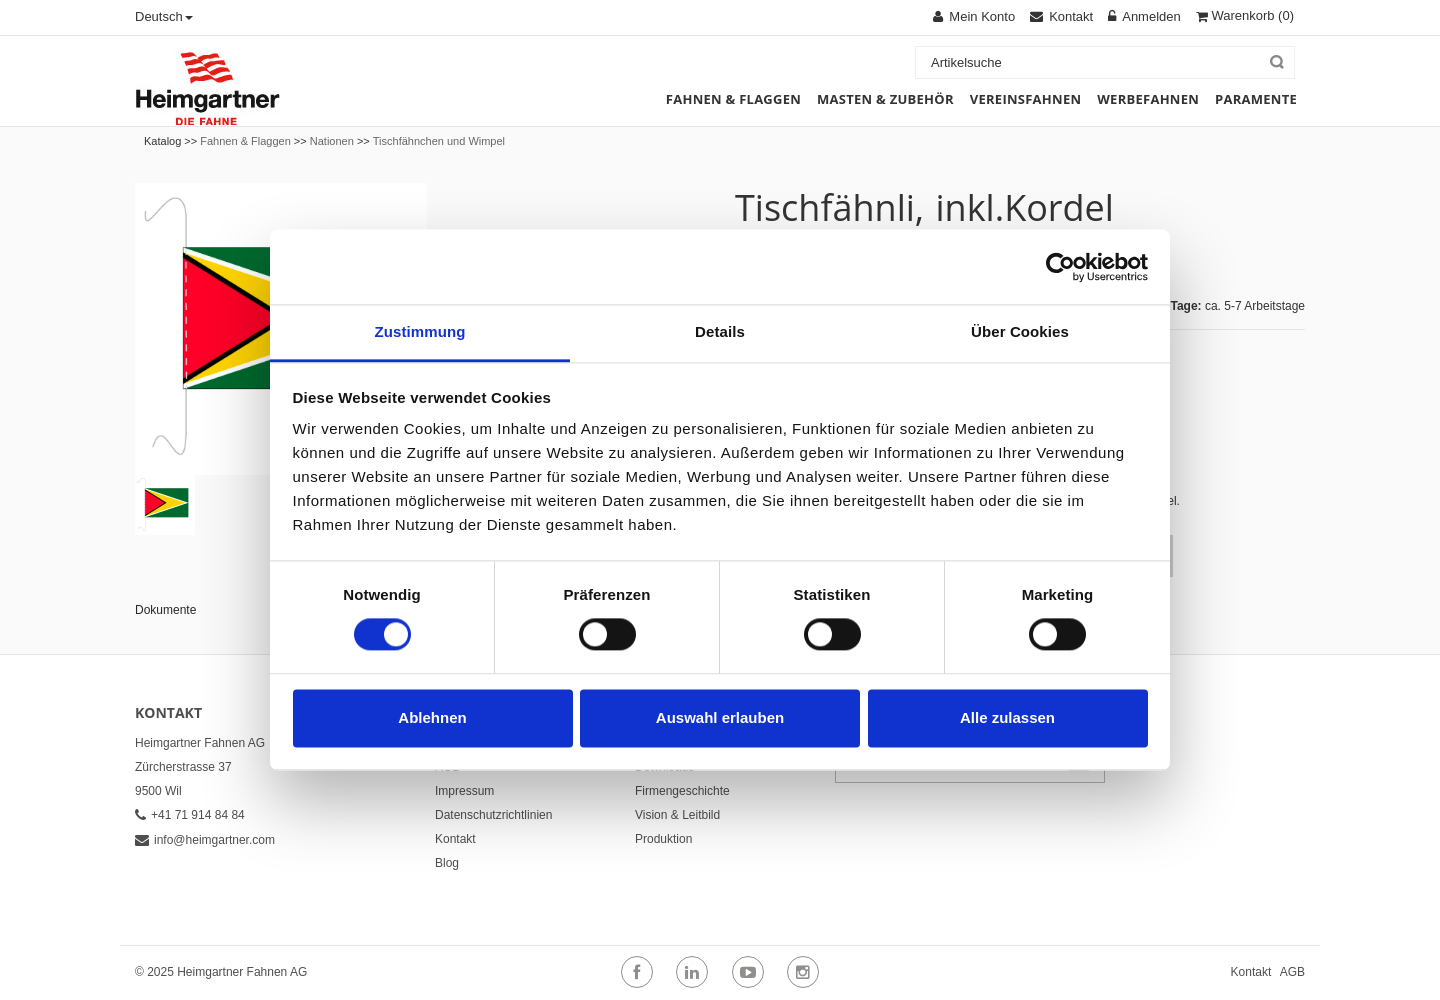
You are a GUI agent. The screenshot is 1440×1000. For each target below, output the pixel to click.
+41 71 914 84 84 (190, 815)
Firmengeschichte (682, 791)
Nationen (332, 141)
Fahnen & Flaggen (245, 141)
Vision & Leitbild (677, 815)
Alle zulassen (1007, 717)
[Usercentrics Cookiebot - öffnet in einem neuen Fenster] (1060, 267)
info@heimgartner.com (205, 840)
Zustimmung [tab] (420, 331)
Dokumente (165, 610)
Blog (447, 863)
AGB (1292, 972)
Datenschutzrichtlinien (493, 815)
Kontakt (455, 839)
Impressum (464, 791)
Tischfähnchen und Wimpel (439, 141)
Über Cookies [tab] (1020, 331)
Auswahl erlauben (720, 717)
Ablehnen (432, 717)
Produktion (663, 839)
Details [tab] (720, 331)
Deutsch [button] (164, 16)
